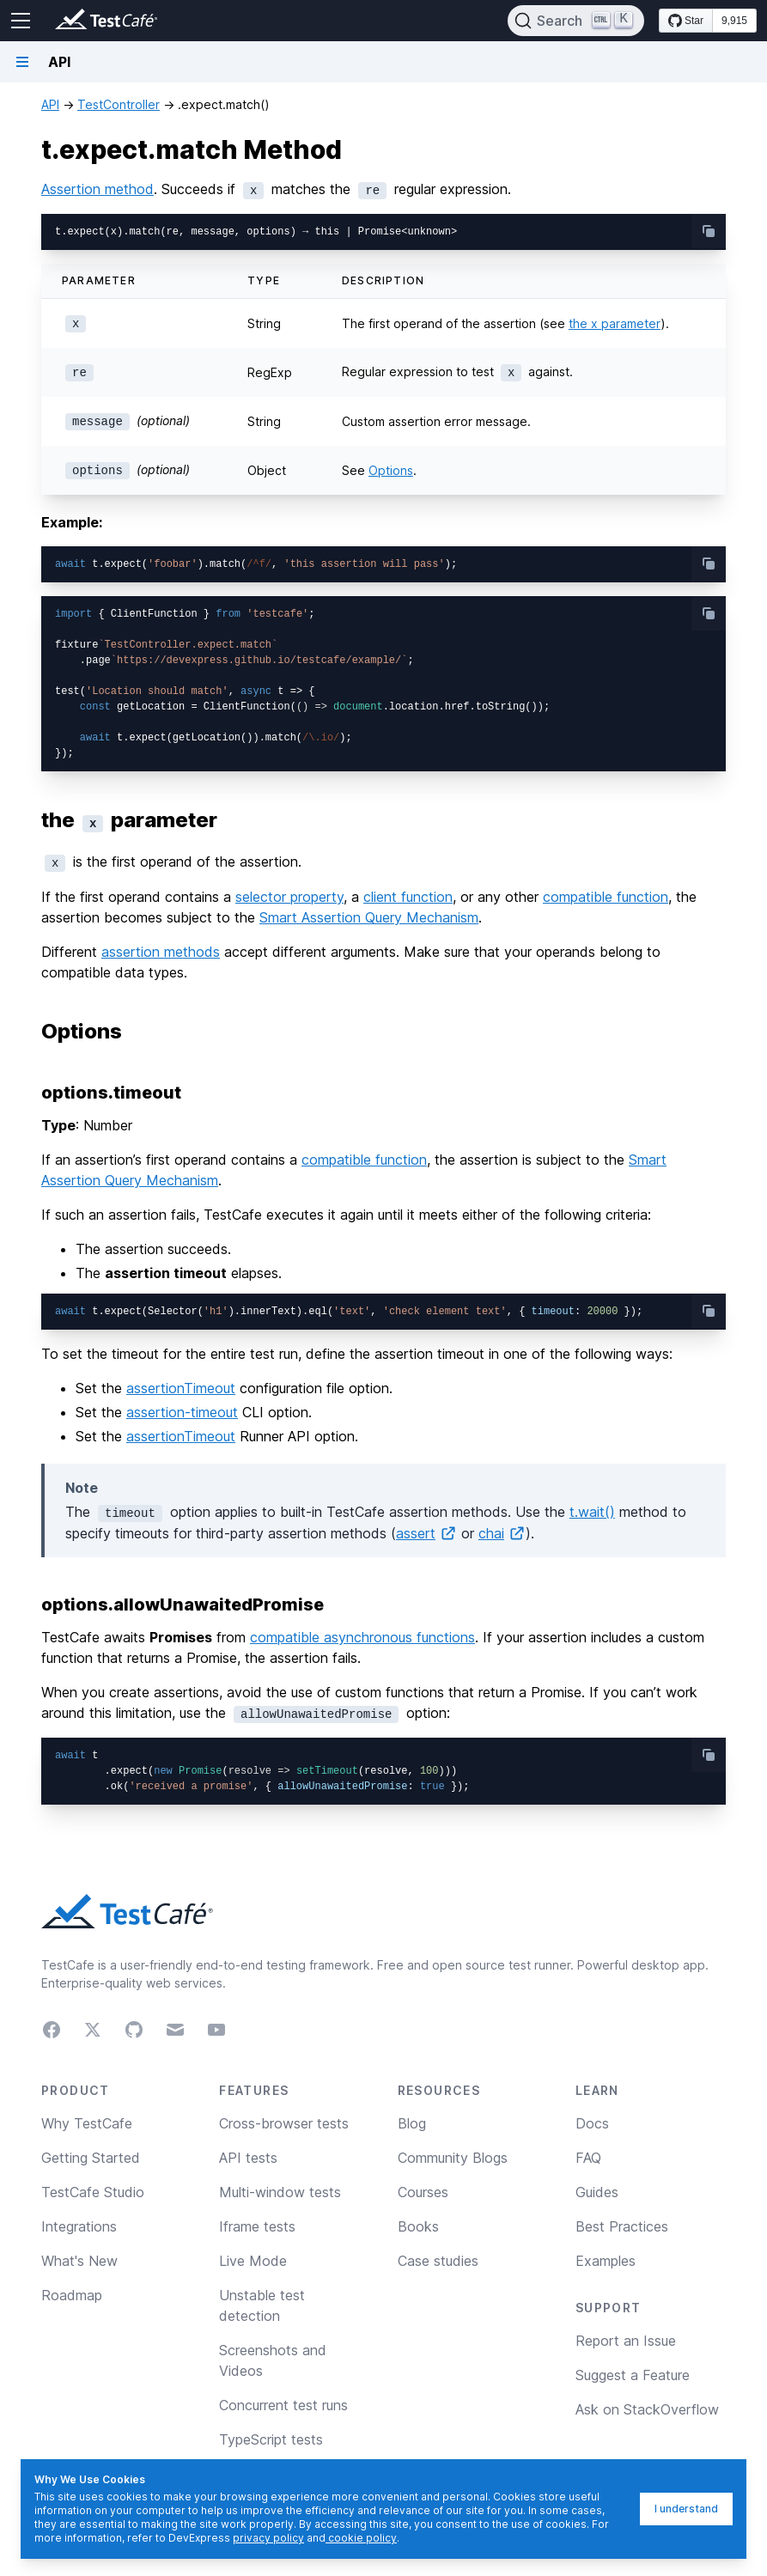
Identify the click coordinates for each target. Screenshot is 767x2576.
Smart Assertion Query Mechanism (368, 917)
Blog (412, 2123)
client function (408, 896)
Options (390, 470)
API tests (248, 2157)
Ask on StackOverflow (647, 2409)
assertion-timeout (182, 1412)
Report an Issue (625, 2340)
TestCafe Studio (92, 2192)
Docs (592, 2123)
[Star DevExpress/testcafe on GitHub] (686, 21)
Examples (605, 2260)
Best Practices (621, 2226)
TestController (118, 104)
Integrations (79, 2226)
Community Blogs (453, 2157)
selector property (289, 896)
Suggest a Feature (632, 2375)
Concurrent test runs (283, 2405)
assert (426, 1533)
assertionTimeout (180, 1388)
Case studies (438, 2260)
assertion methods (160, 951)
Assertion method (97, 189)
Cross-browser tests (284, 2123)
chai (502, 1533)
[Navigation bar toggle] (22, 61)
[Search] (576, 20)
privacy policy (268, 2537)
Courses (423, 2192)
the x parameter (614, 323)
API (50, 104)
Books (418, 2226)
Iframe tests (257, 2226)
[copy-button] (708, 231)
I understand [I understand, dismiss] (686, 2508)
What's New (79, 2260)
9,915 (734, 21)
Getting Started (90, 2157)
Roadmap (71, 2295)
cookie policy (361, 2537)
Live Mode (253, 2260)
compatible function (605, 896)
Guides (596, 2192)
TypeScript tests (271, 2439)
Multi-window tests (280, 2192)
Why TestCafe (86, 2123)
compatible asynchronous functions (362, 1637)
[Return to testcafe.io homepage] (72, 20)
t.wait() (592, 1511)
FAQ (588, 2157)
